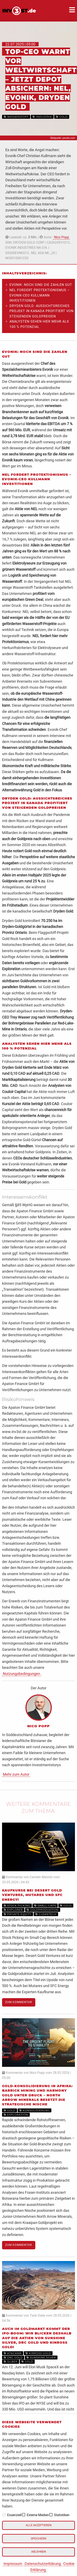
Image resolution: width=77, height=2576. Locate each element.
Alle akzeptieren (39, 2525)
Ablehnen (38, 2551)
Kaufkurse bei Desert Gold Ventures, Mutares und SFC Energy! (32, 1895)
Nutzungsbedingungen (21, 1673)
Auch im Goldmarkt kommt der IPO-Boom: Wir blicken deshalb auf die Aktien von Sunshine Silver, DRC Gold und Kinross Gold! (36, 2338)
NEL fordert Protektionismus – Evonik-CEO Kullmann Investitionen (39, 295)
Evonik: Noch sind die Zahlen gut (40, 285)
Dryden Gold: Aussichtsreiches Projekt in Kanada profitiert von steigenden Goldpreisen (41, 311)
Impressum (12, 2563)
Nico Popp (61, 237)
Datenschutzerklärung (43, 2563)
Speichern (38, 2538)
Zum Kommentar (18, 2002)
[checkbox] (4, 2515)
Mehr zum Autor (16, 1774)
